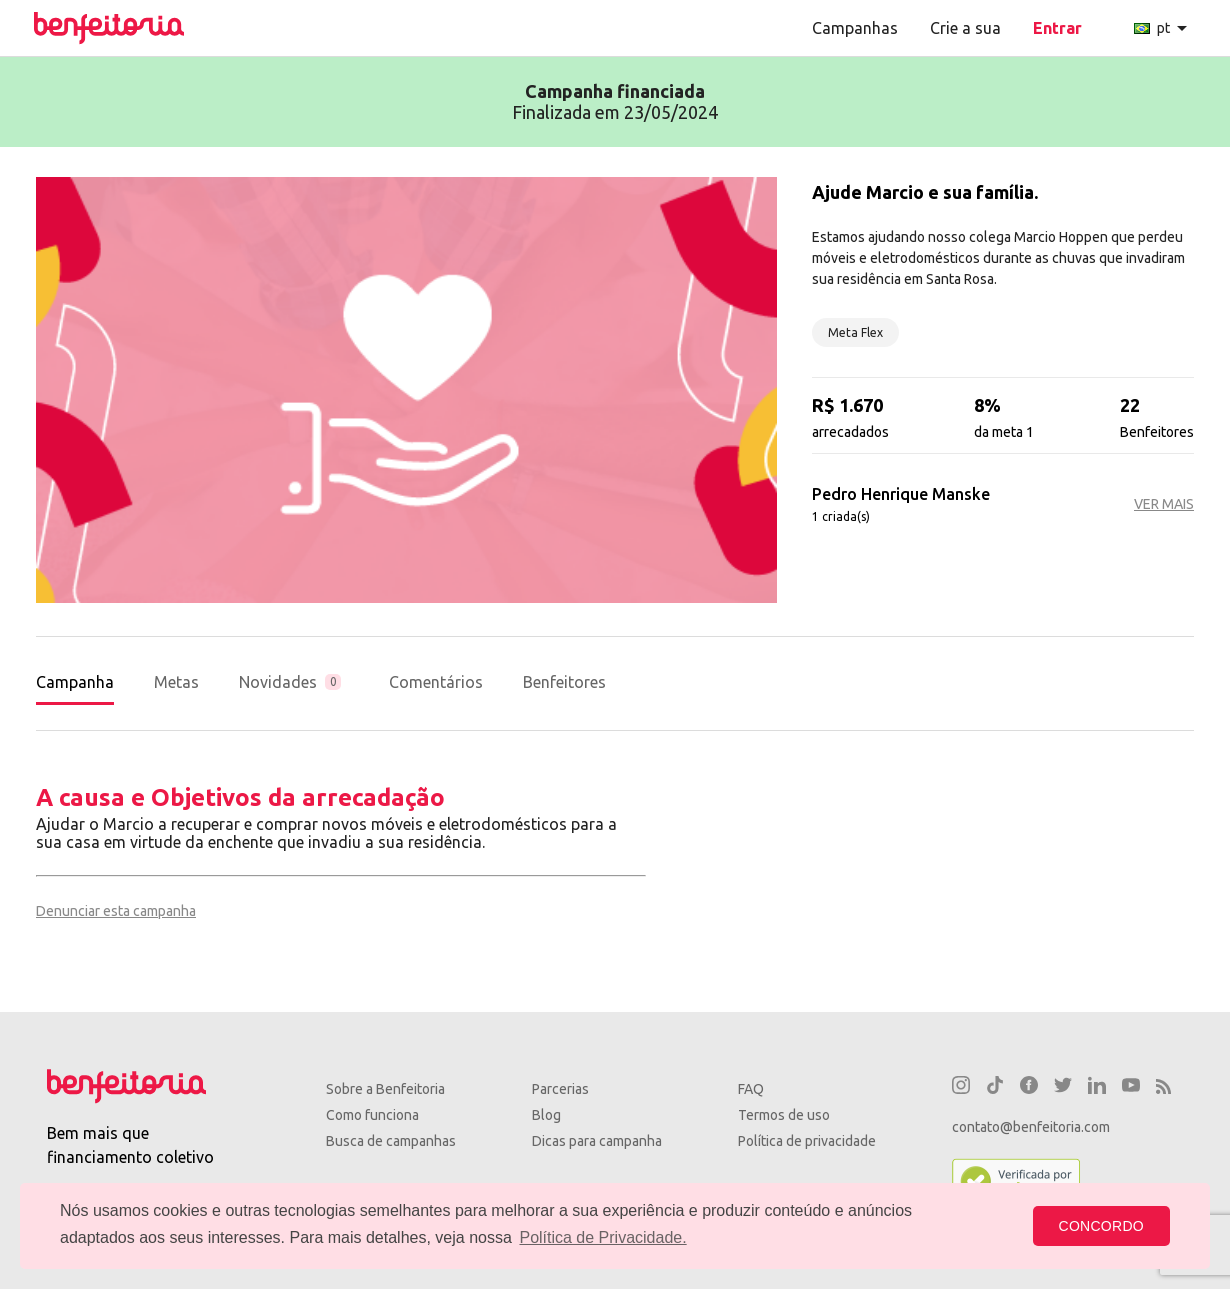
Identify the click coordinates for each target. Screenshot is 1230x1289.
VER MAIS (1164, 504)
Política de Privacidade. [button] (602, 1237)
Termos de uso (784, 1115)
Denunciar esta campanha (116, 911)
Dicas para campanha (597, 1141)
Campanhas (855, 28)
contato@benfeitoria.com (1031, 1127)
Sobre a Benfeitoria (385, 1089)
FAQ (751, 1089)
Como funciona (372, 1115)
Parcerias (560, 1089)
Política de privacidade (807, 1141)
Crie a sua (965, 28)
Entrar (1057, 28)
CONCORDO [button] (1101, 1226)
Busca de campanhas (391, 1141)
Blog (546, 1115)
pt (1164, 28)
